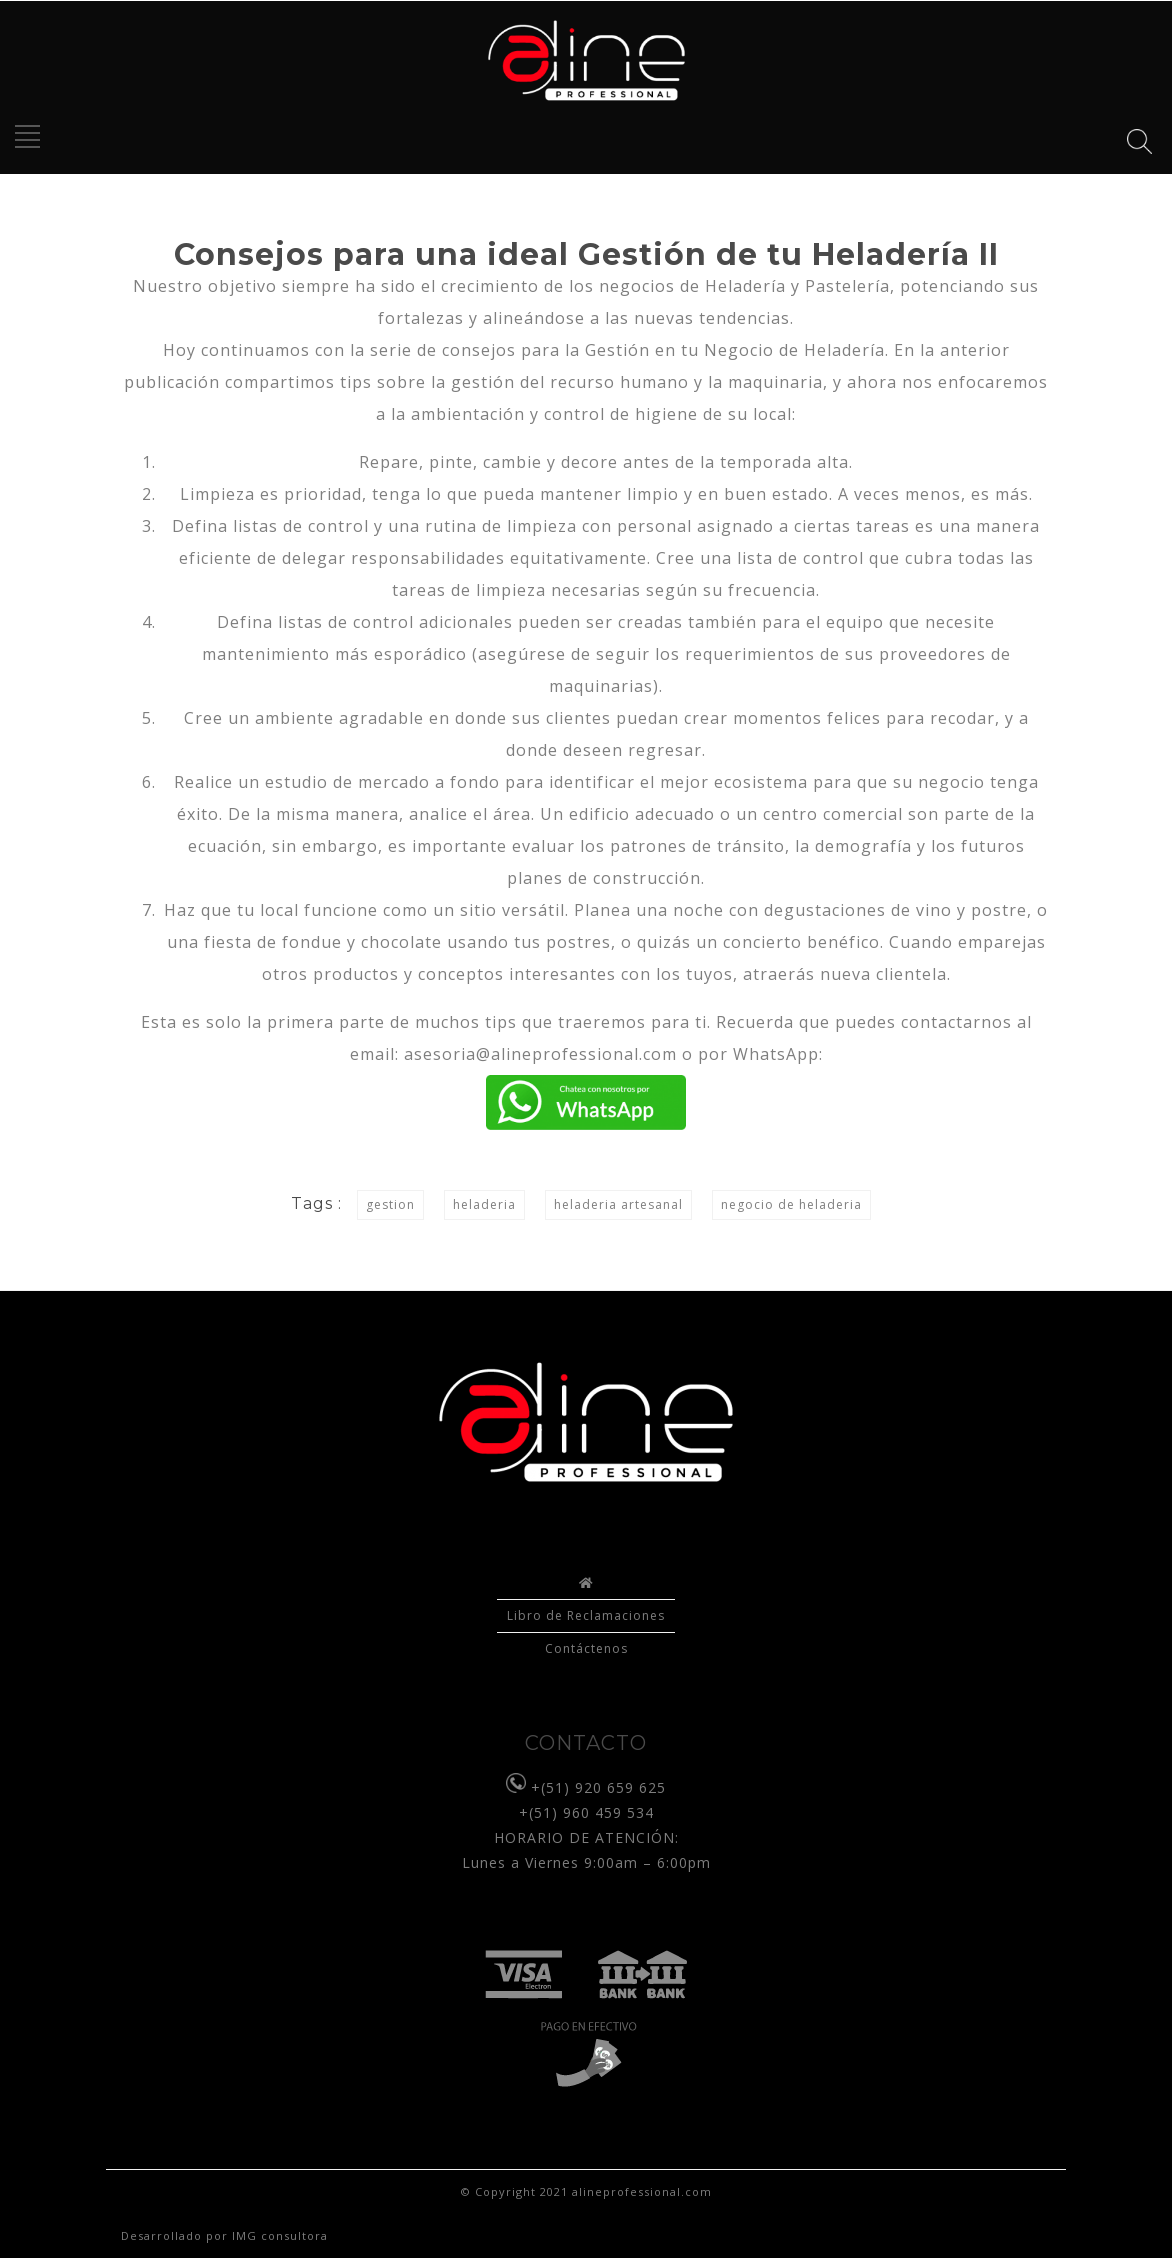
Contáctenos (586, 1648)
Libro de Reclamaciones (586, 1615)
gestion (390, 1204)
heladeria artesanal (618, 1204)
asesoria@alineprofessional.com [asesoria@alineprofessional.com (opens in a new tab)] (540, 1054)
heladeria (484, 1204)
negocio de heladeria (791, 1204)
